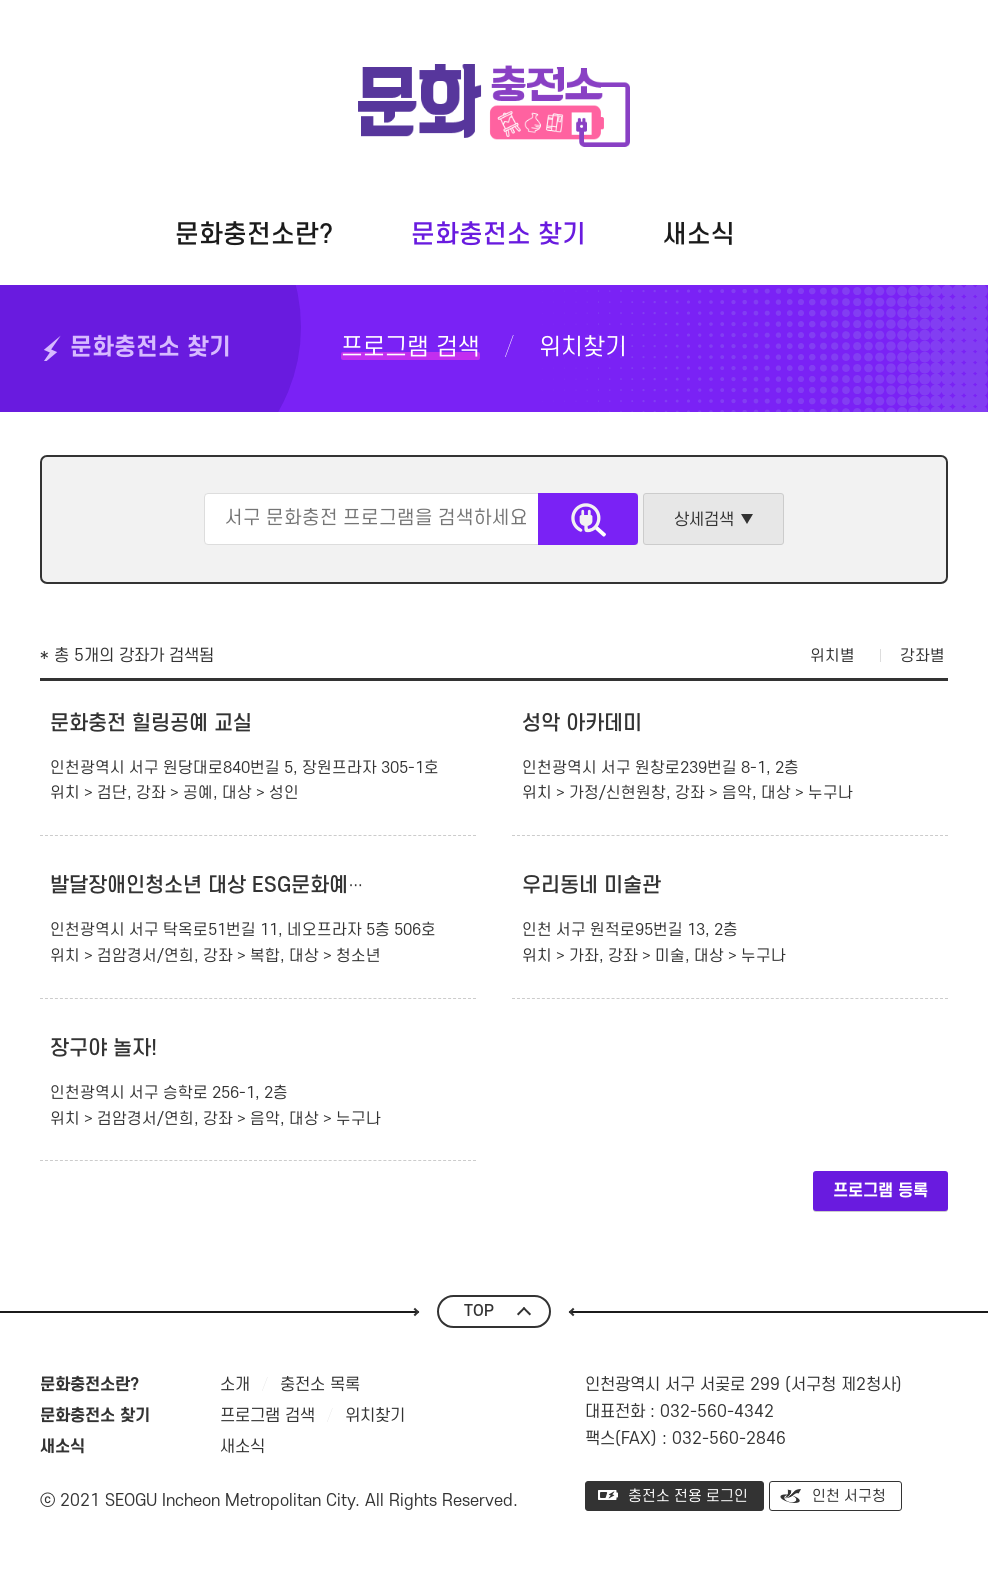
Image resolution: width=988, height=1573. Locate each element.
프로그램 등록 (880, 1191)
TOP (479, 1311)
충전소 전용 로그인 (688, 1496)
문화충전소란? (254, 235)
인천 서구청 (849, 1496)
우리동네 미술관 (591, 885)
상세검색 (704, 520)
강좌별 (922, 656)
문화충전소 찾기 (498, 235)
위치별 (832, 656)
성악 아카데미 (582, 723)
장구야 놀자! (103, 1048)
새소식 (699, 235)
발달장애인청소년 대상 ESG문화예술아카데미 (246, 885)
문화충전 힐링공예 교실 (151, 723)
